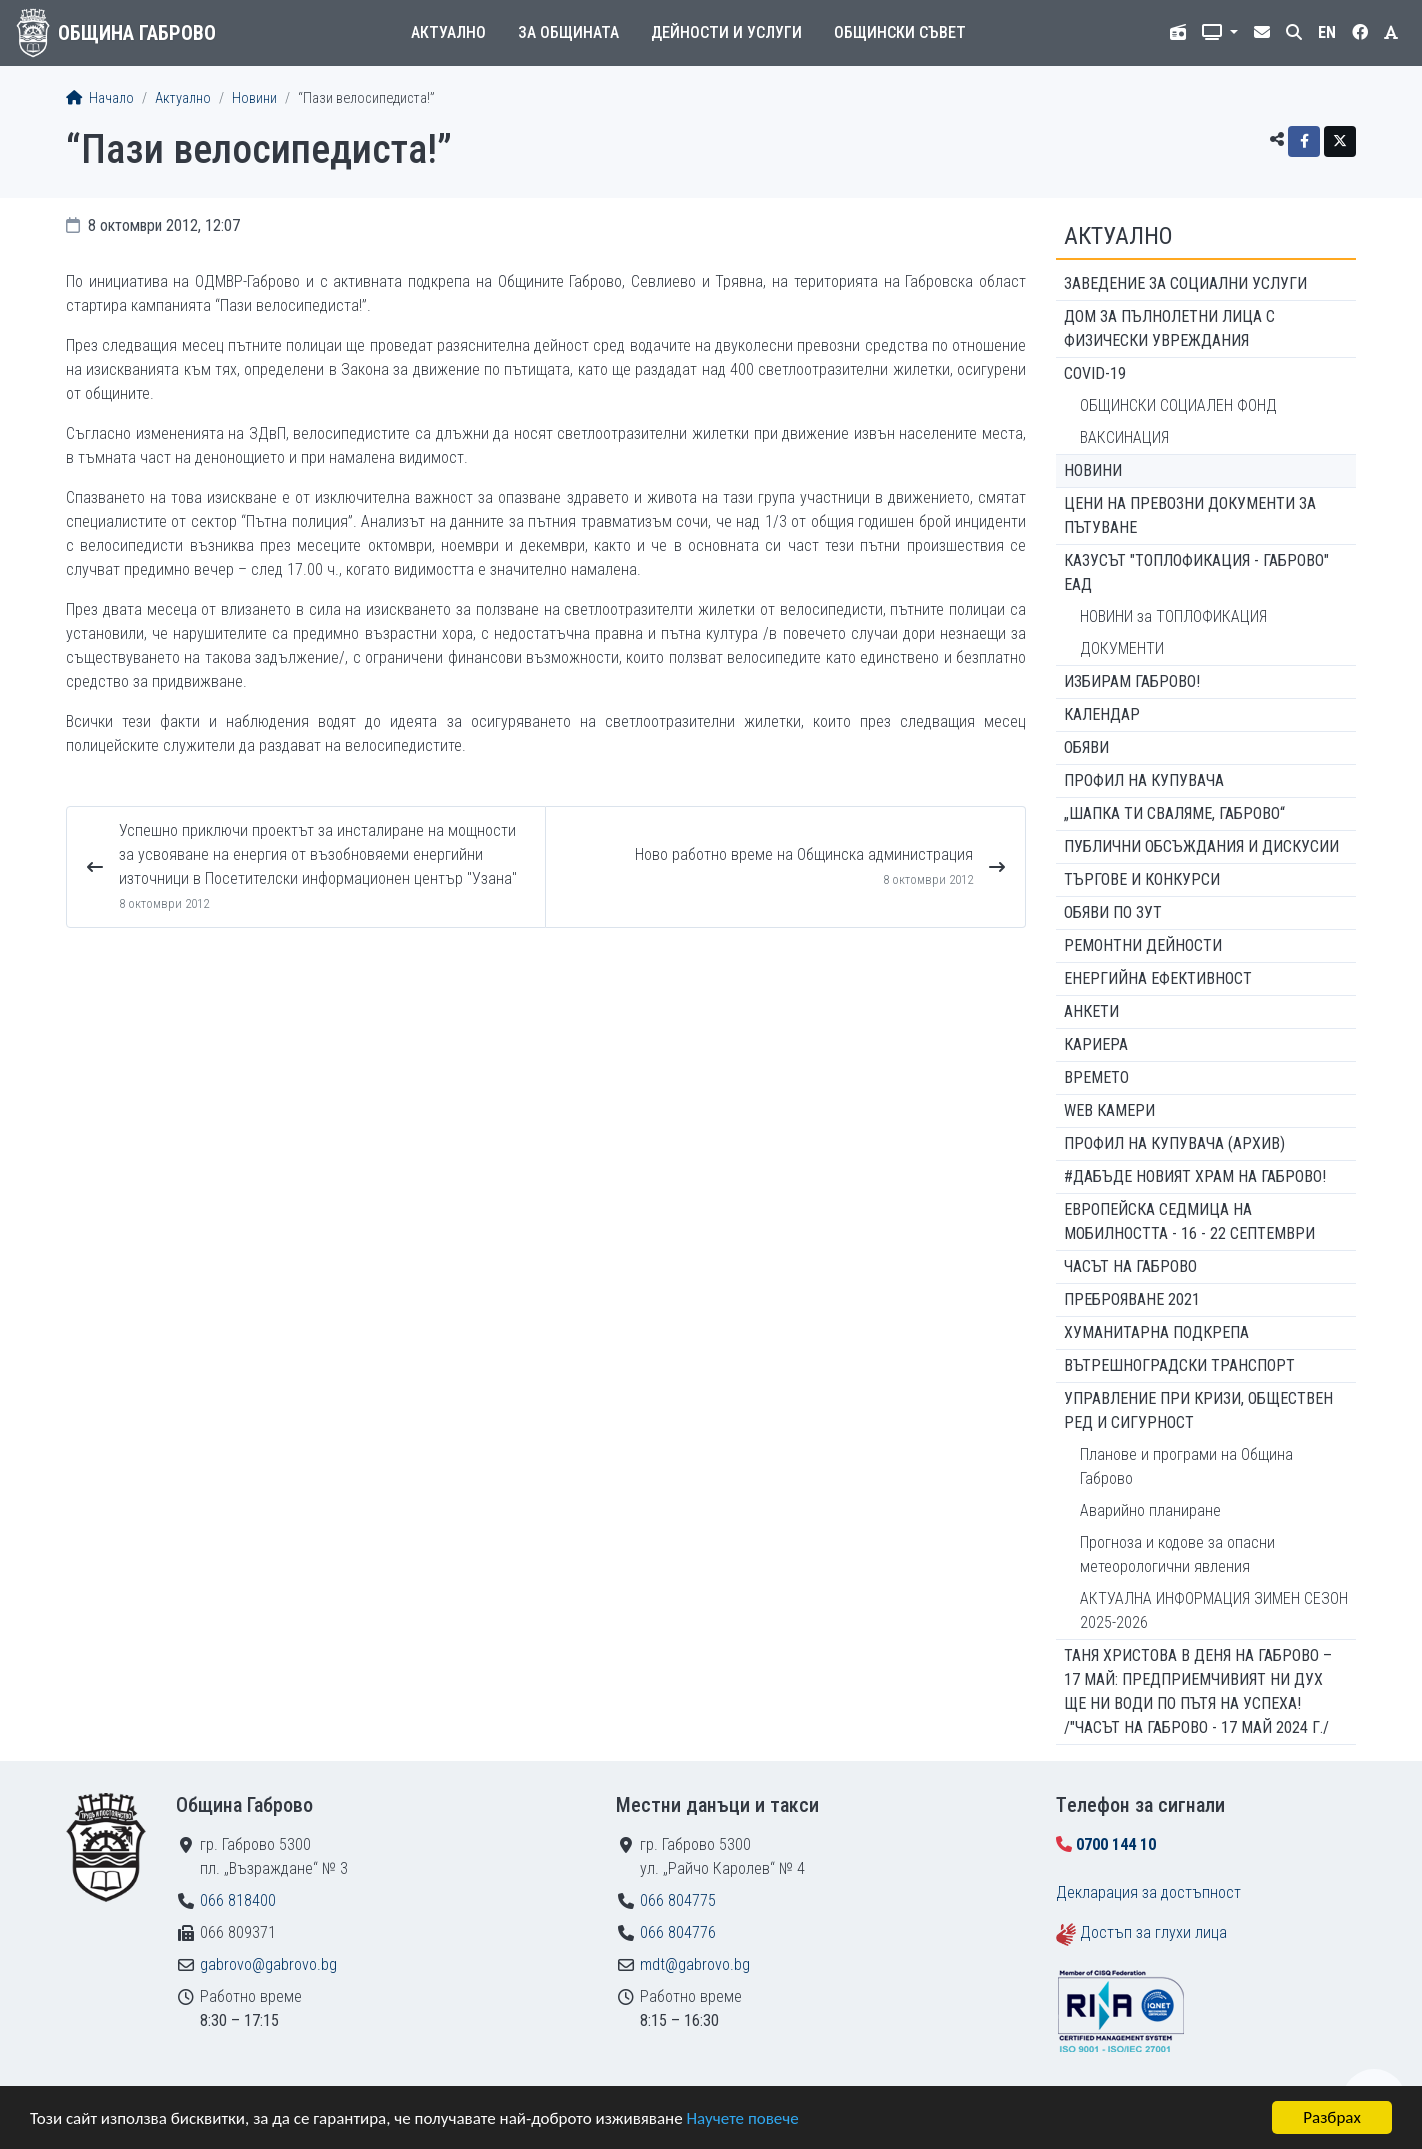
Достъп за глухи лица (1153, 1932)
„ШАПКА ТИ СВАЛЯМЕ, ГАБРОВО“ (1174, 813)
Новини (254, 98)
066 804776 (678, 1932)
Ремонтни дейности (1143, 945)
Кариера (1096, 1044)
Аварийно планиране (1150, 1510)
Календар (1102, 714)
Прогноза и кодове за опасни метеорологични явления (1177, 1554)
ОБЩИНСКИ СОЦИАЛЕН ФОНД (1178, 405)
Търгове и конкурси (1142, 879)
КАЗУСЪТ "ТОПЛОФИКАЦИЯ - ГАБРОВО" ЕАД (1196, 572)
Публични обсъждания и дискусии (1201, 846)
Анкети (1091, 1011)
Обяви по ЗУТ (1113, 912)
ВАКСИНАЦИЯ (1124, 437)
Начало (100, 98)
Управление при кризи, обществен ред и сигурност (1198, 1410)
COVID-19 (1095, 373)
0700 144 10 (1116, 1844)
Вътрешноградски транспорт (1179, 1365)
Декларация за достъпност (1148, 1892)
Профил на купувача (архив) (1174, 1143)
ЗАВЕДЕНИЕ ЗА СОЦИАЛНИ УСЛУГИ (1185, 283)
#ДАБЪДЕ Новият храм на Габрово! (1195, 1176)
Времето (1096, 1077)
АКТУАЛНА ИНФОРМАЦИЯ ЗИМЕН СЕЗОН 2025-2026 (1214, 1610)
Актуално (448, 32)
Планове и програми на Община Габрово (1186, 1466)
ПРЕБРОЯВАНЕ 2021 (1132, 1299)
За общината (568, 32)
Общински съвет (900, 32)
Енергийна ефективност (1158, 978)
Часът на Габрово (1130, 1266)
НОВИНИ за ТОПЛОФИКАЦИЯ (1173, 616)
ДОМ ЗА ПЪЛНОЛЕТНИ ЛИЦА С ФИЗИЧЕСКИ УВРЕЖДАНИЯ (1169, 328)
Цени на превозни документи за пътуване (1190, 515)
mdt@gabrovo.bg (695, 1964)
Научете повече (742, 2118)
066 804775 (678, 1900)
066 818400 (238, 1900)
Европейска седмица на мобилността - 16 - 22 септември (1189, 1221)
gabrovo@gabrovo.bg (268, 1964)
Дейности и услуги (726, 32)
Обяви (1086, 747)
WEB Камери (1109, 1110)
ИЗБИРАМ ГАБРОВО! (1132, 681)
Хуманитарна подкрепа (1156, 1332)
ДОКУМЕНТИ (1122, 648)
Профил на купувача (1144, 780)
